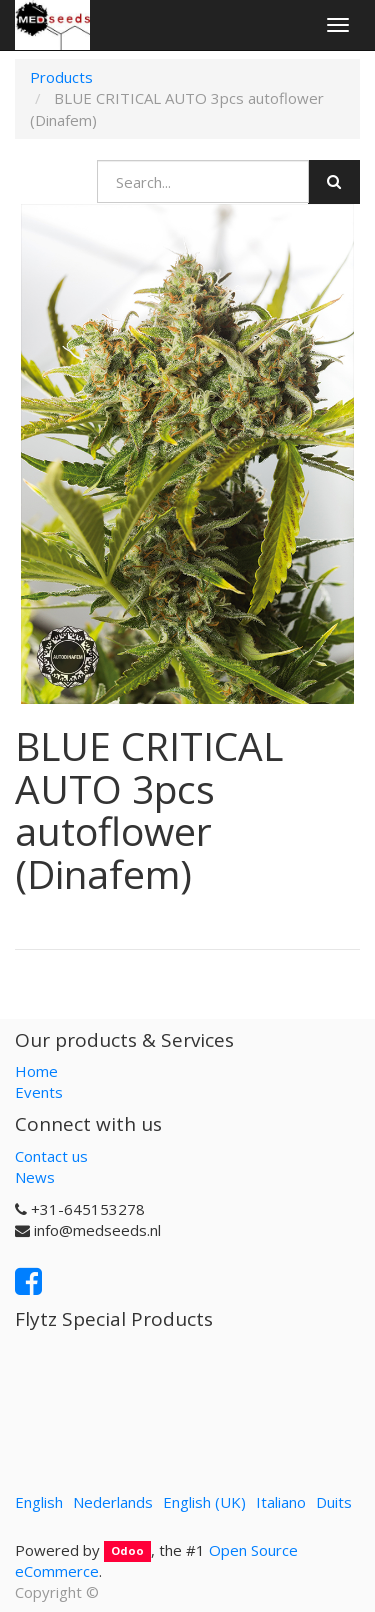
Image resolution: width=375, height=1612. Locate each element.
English (39, 1502)
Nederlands (113, 1502)
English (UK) (204, 1502)
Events (39, 1092)
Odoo (127, 1551)
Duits (334, 1502)
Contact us (51, 1156)
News (35, 1177)
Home (36, 1071)
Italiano (281, 1502)
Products (61, 77)
